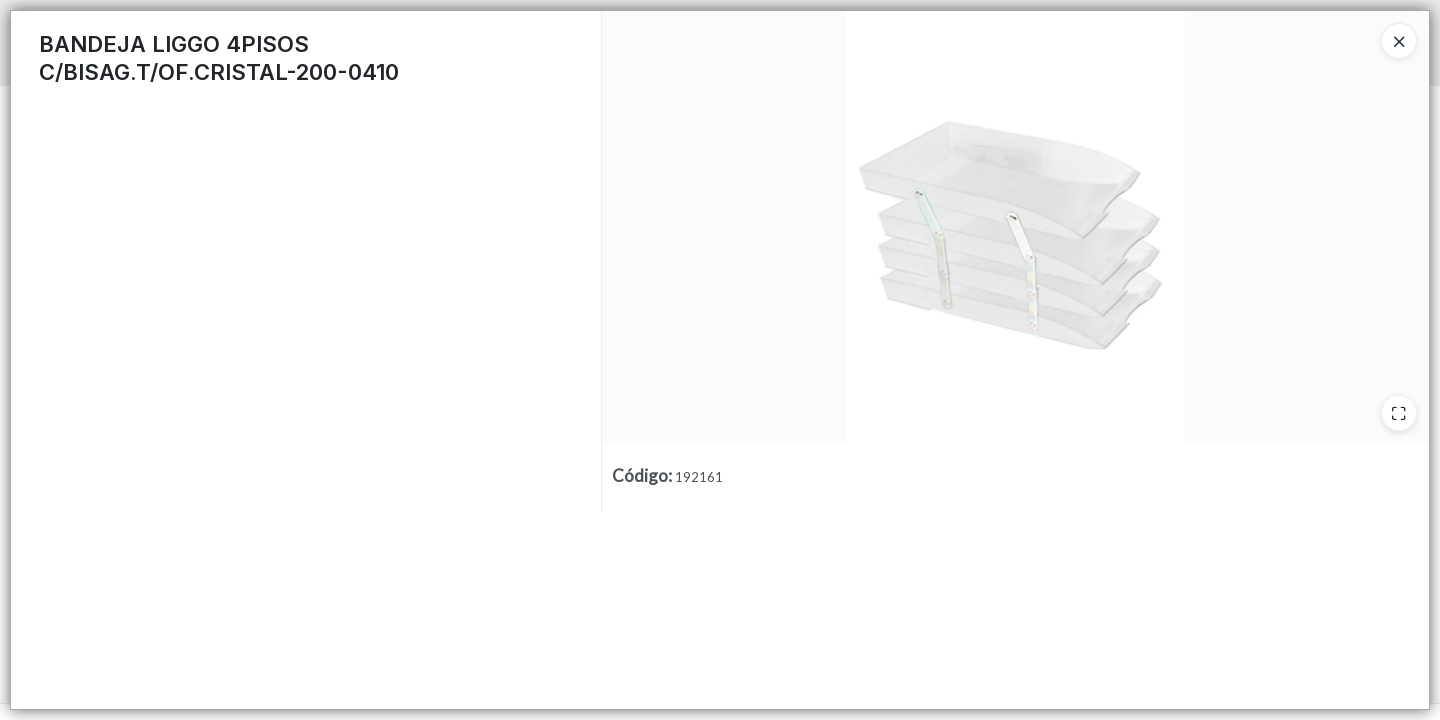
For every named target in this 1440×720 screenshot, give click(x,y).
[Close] (1399, 41)
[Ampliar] (1399, 413)
